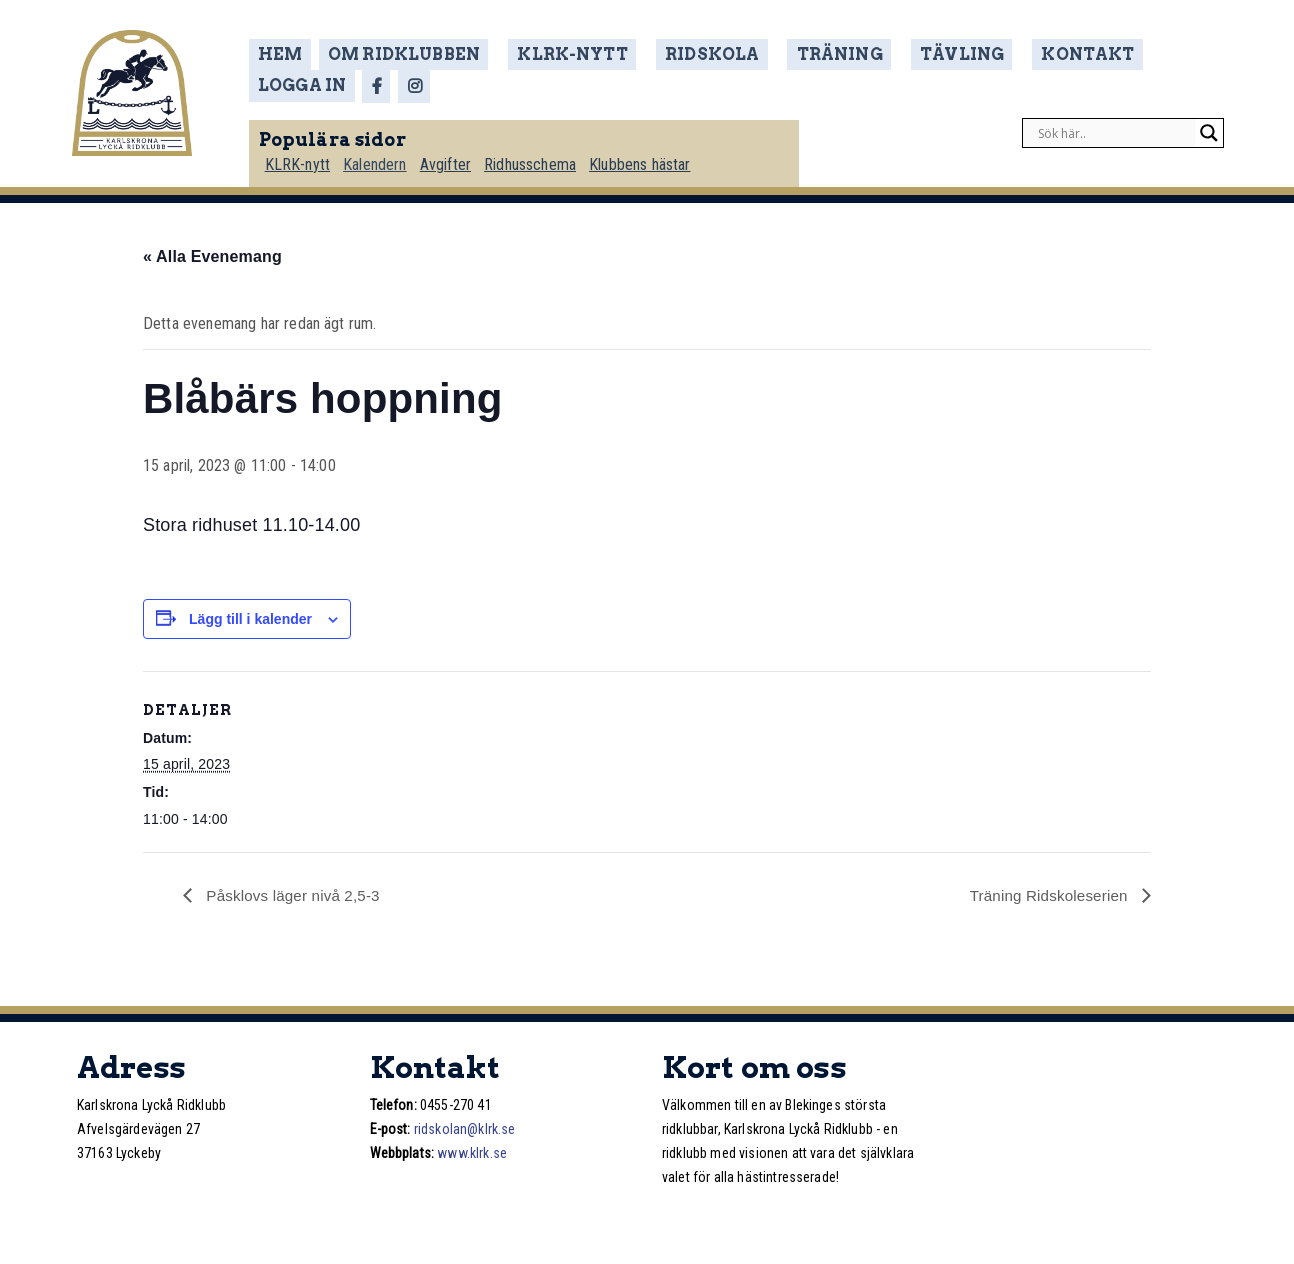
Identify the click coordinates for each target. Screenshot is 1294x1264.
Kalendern (382, 156)
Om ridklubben (409, 54)
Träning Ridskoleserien (1046, 894)
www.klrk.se (472, 1153)
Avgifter (453, 156)
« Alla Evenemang (212, 255)
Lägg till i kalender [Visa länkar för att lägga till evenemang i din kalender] (250, 618)
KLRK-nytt (560, 54)
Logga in (1140, 54)
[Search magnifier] (1209, 126)
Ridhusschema (540, 156)
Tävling (911, 54)
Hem (287, 54)
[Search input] (1114, 126)
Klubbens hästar (650, 156)
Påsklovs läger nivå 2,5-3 (295, 894)
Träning (800, 54)
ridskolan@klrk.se (465, 1129)
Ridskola (686, 54)
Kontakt (1025, 54)
